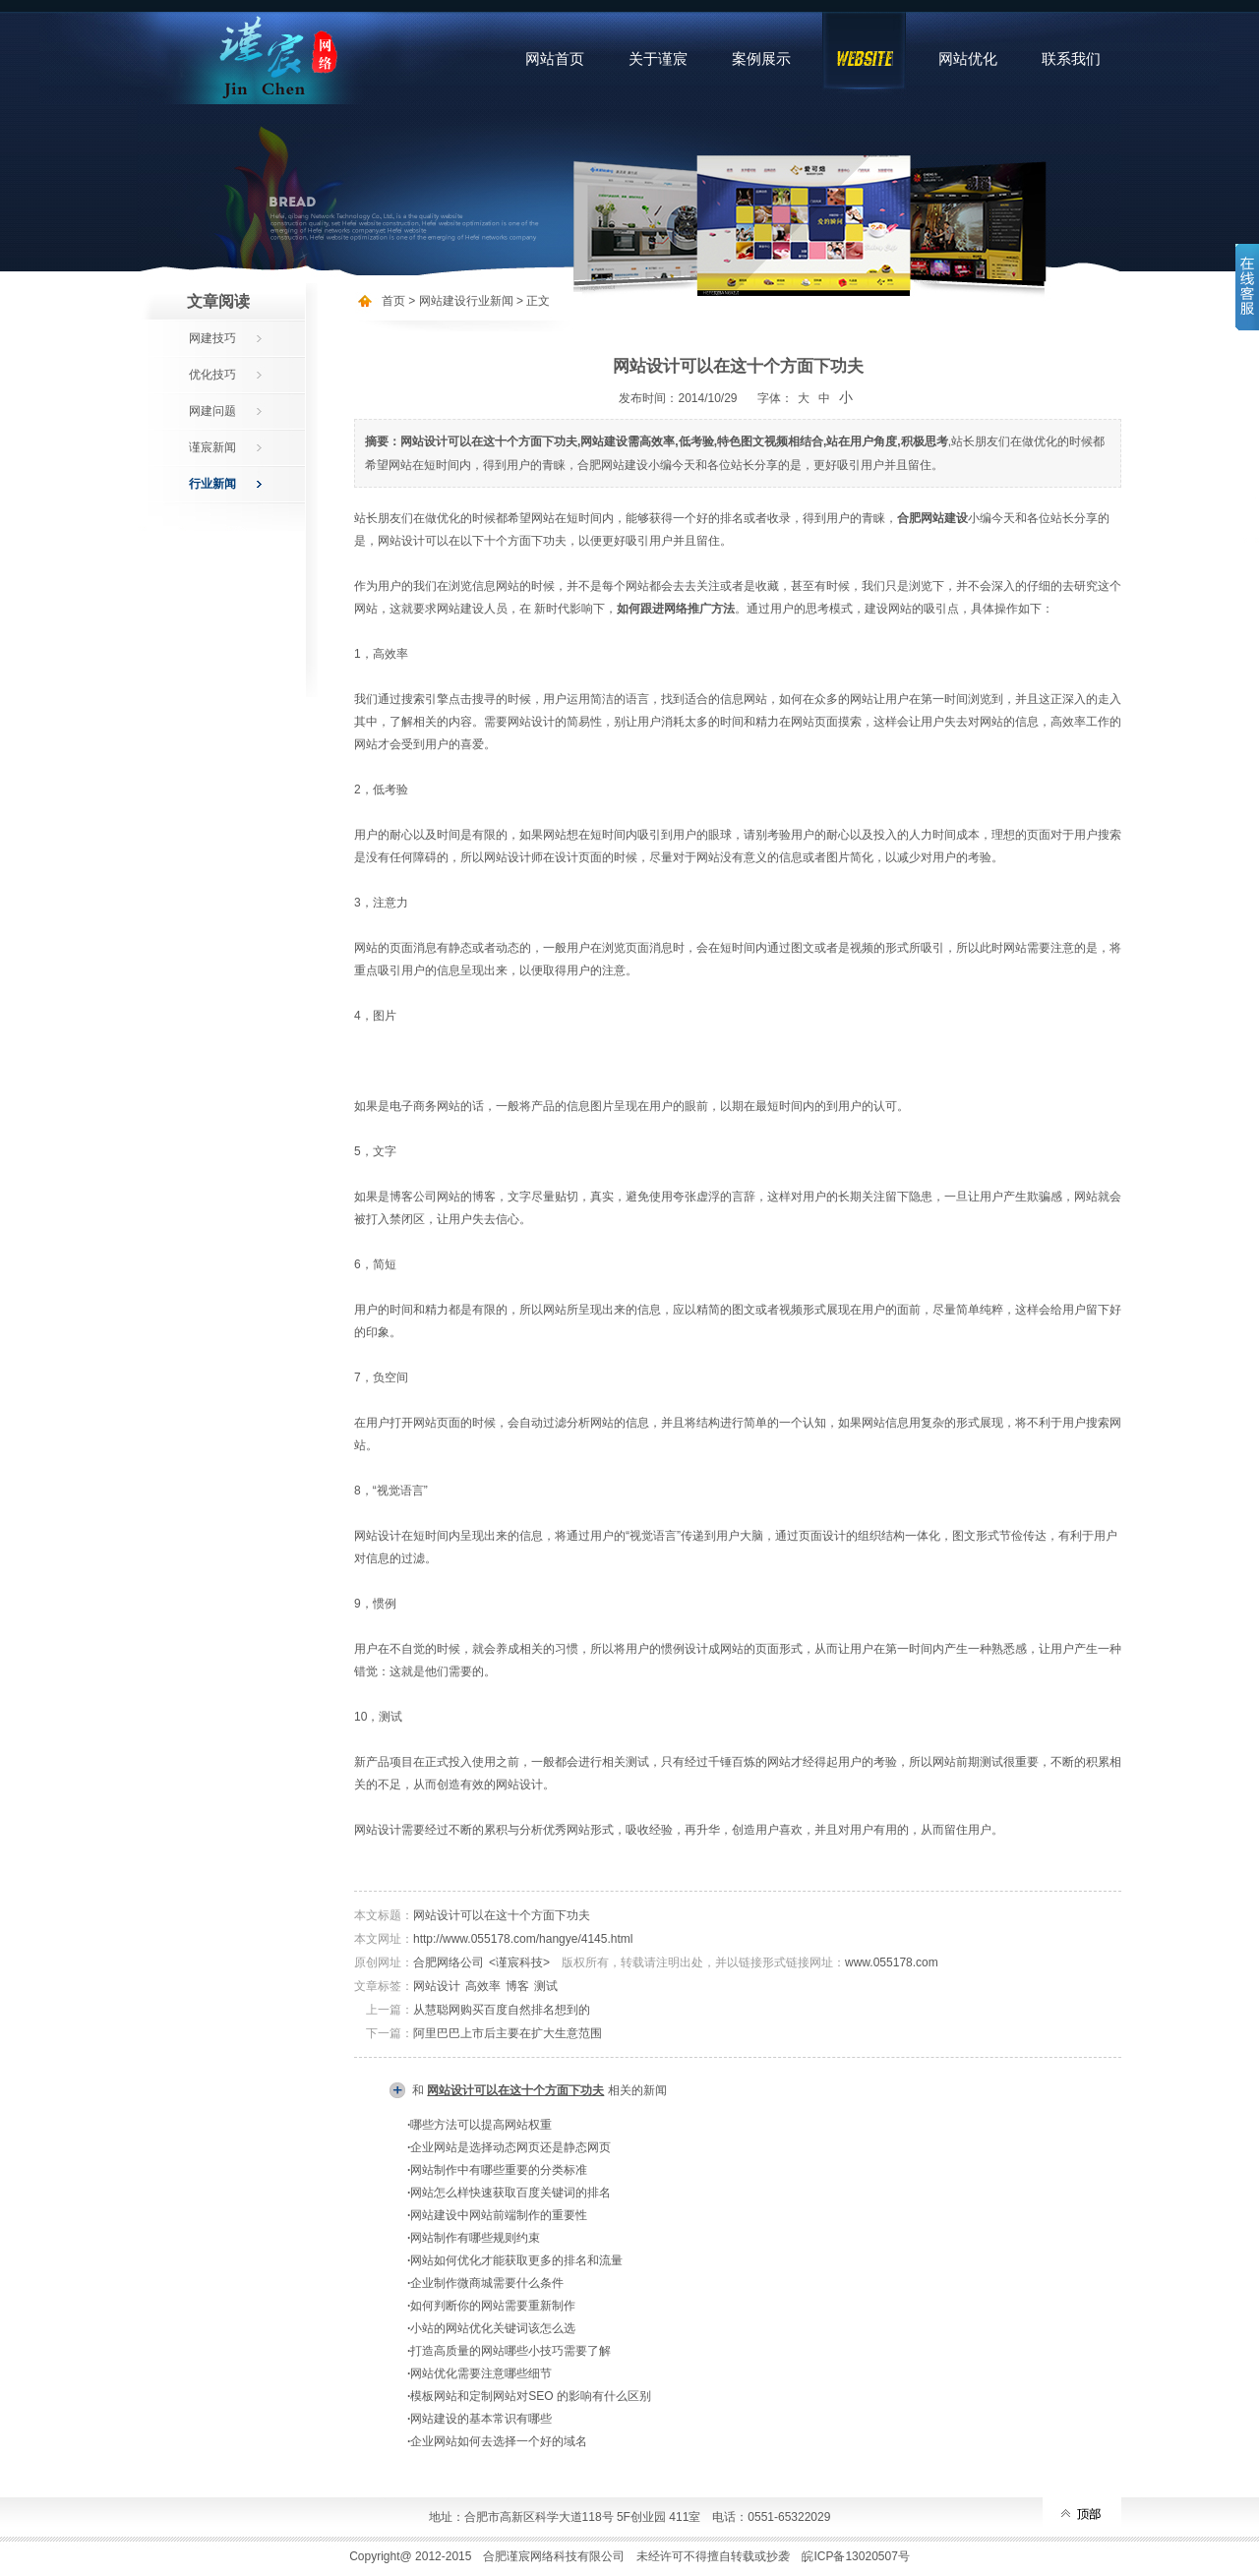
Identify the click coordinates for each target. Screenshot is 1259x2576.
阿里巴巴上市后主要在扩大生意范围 (507, 2033)
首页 (393, 301)
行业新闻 (212, 484)
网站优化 (967, 58)
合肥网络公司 (448, 1962)
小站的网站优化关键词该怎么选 (492, 2328)
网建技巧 (212, 338)
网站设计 (436, 1986)
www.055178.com (891, 1962)
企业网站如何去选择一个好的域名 (498, 2441)
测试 (546, 1986)
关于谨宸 (658, 58)
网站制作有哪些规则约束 (475, 2238)
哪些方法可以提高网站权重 (481, 2125)
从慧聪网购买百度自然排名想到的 (501, 2010)
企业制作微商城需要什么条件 (487, 2283)
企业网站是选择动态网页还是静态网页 (510, 2147)
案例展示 (761, 58)
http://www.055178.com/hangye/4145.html (522, 1939)
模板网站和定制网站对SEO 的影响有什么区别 (530, 2396)
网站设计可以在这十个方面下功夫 (501, 1915)
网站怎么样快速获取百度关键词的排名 (510, 2192)
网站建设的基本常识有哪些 (481, 2419)
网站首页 (554, 58)
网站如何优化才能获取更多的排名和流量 (516, 2260)
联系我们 (1071, 58)
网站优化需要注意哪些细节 (481, 2373)
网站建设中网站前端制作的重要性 (498, 2215)
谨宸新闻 (212, 447)
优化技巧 (212, 374)
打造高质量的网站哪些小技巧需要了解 (510, 2351)
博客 (517, 1986)
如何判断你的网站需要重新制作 (492, 2306)
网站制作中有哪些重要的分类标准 (498, 2170)
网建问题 (212, 411)
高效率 (483, 1986)
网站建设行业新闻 (466, 301)
